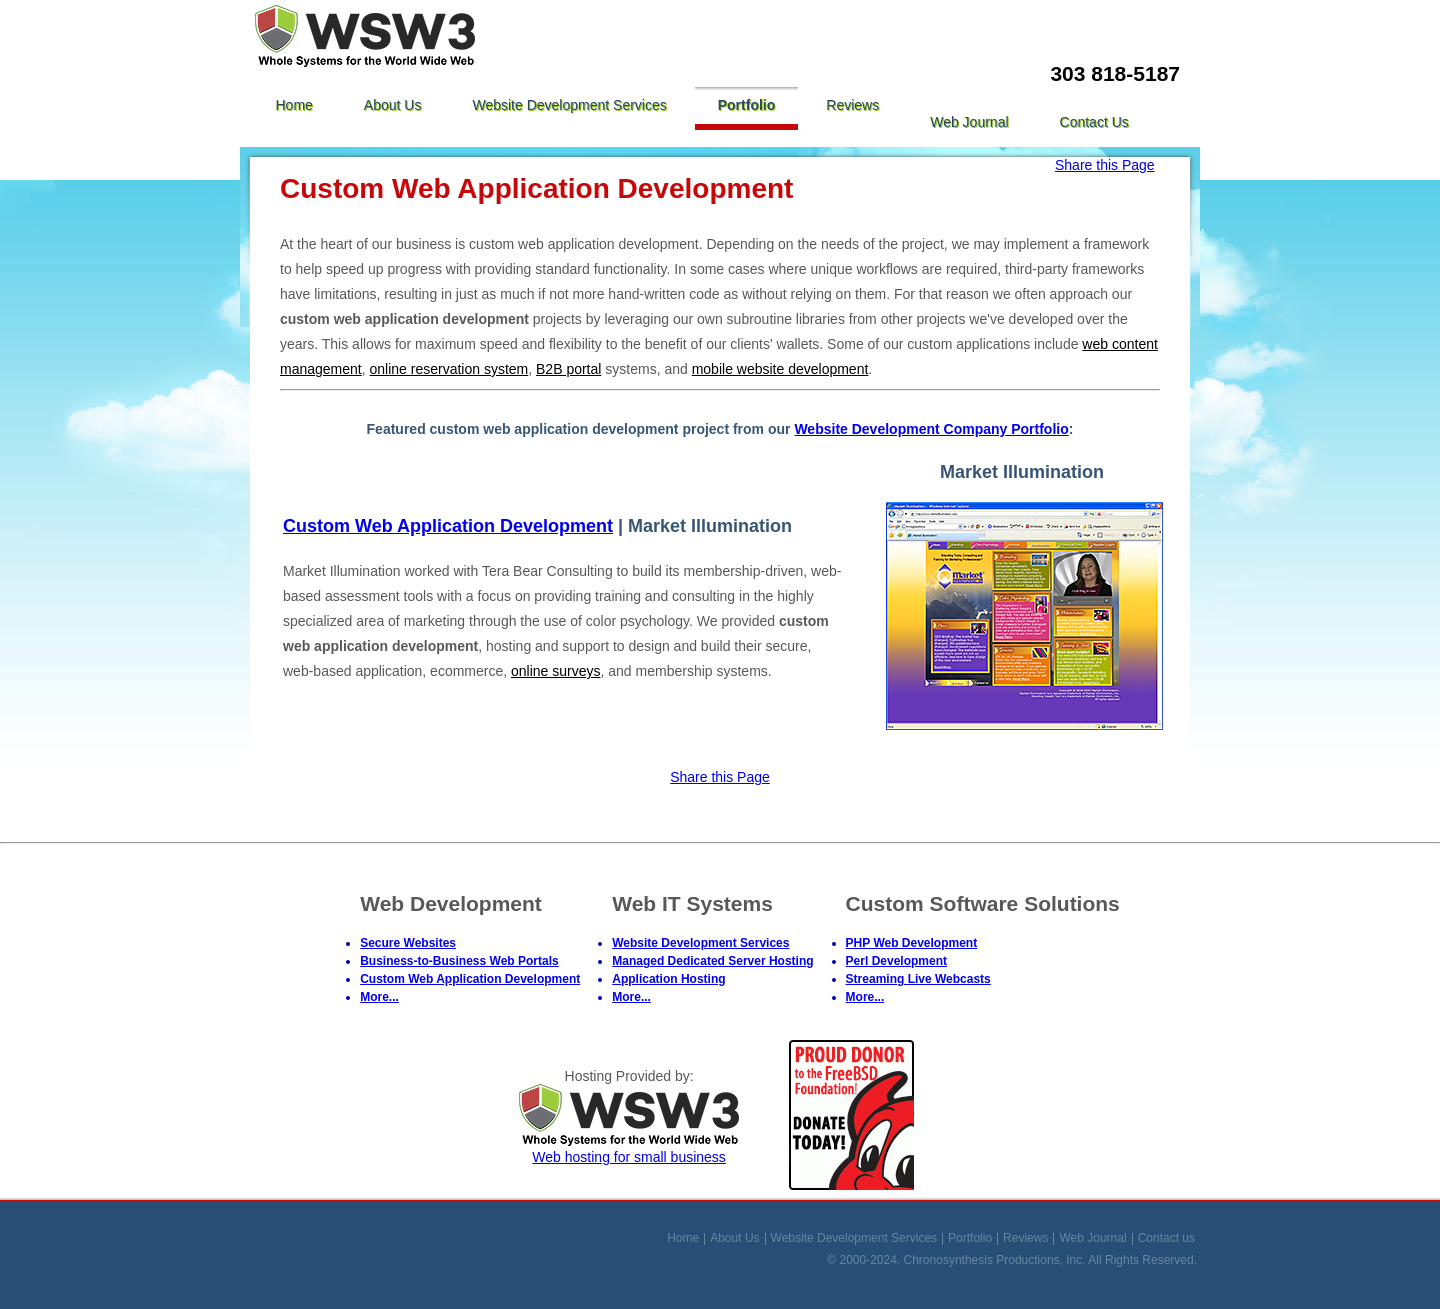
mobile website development (780, 369)
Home (294, 105)
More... (379, 997)
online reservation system (449, 369)
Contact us (1094, 122)
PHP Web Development (912, 943)
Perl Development (896, 961)
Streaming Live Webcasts (918, 979)
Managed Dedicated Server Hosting (712, 961)
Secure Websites (408, 943)
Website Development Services (569, 105)
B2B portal (568, 369)
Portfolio (747, 105)
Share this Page (1105, 165)
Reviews (852, 105)
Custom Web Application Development (448, 526)
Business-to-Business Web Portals (459, 961)
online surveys (556, 671)
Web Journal (969, 122)
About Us (393, 105)
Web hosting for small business (629, 1149)
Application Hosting (668, 979)
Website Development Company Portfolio (931, 429)
